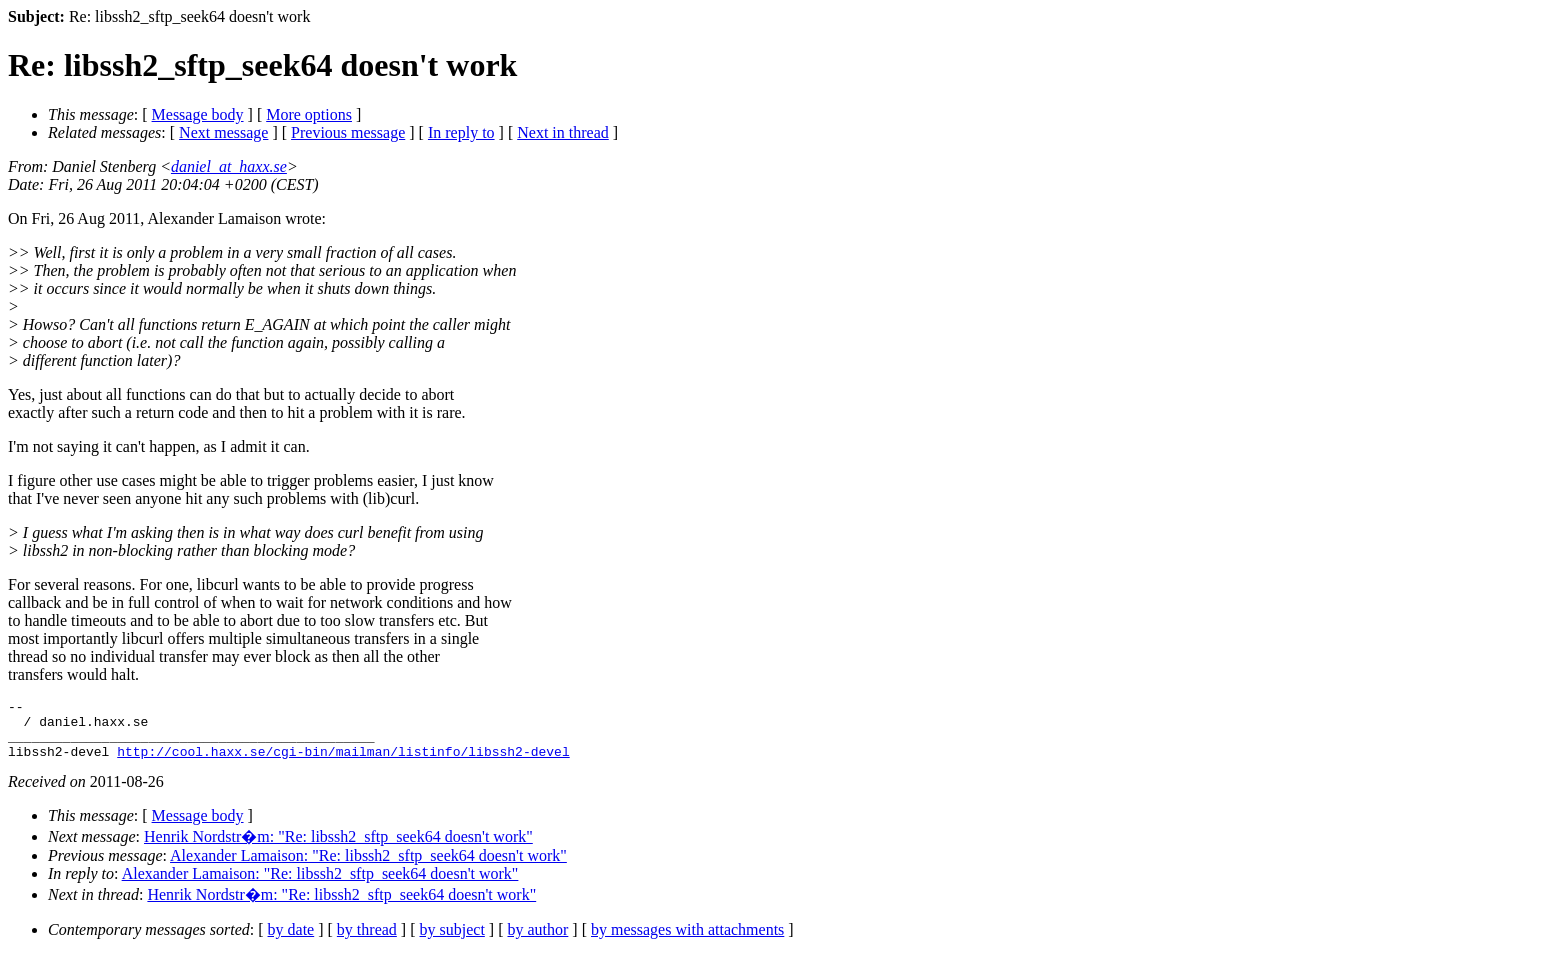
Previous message (348, 132)
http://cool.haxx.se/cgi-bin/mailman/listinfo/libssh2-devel (343, 763)
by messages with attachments (687, 941)
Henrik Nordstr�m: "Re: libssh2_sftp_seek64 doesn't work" (338, 848)
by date (291, 941)
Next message (223, 132)
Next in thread (563, 132)
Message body (198, 114)
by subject (452, 941)
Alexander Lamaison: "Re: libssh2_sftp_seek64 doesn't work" (368, 867)
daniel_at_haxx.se (229, 166)
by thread (367, 941)
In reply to (461, 132)
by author (537, 941)
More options (309, 114)
